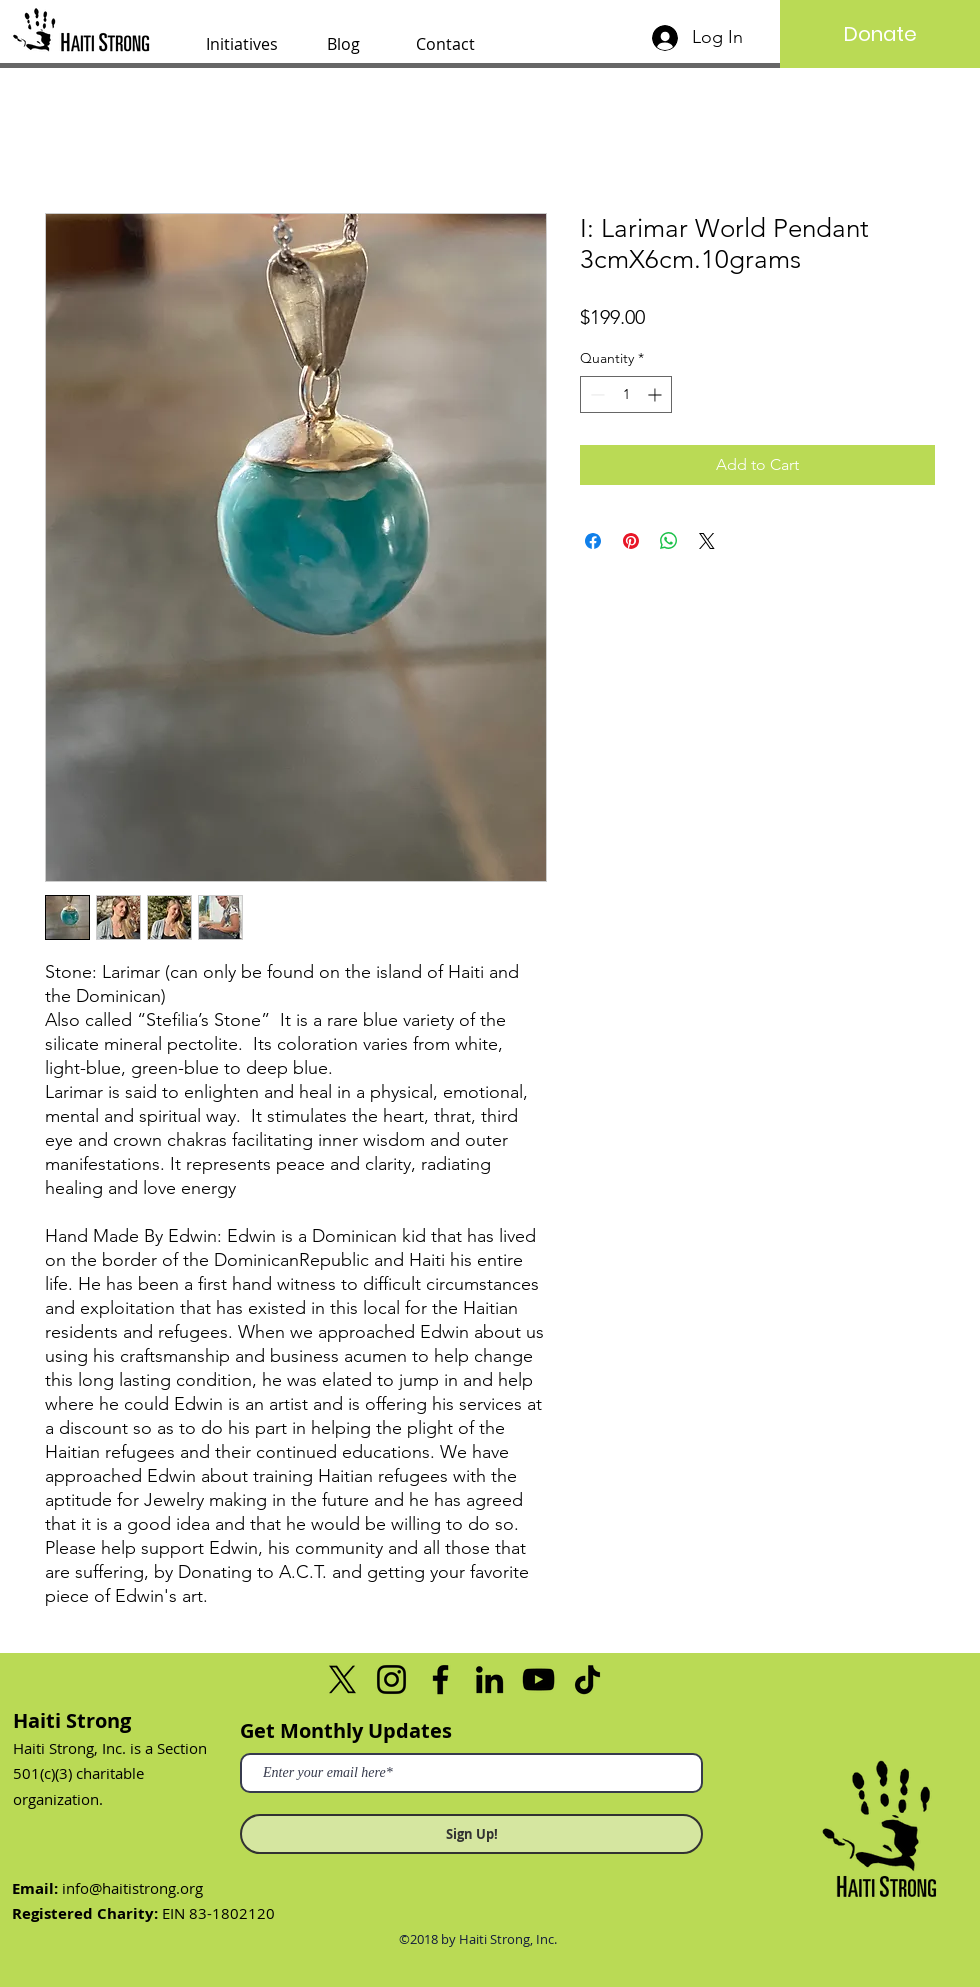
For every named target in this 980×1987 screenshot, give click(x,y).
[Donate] (880, 34)
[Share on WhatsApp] (669, 541)
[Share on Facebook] (593, 541)
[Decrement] (595, 394)
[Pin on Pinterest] (631, 541)
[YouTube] (538, 1679)
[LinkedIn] (489, 1679)
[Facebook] (440, 1679)
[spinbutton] (626, 394)
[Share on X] (707, 541)
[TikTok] (587, 1679)
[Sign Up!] (471, 1834)
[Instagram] (391, 1679)
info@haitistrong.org (132, 1888)
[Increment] (656, 394)
